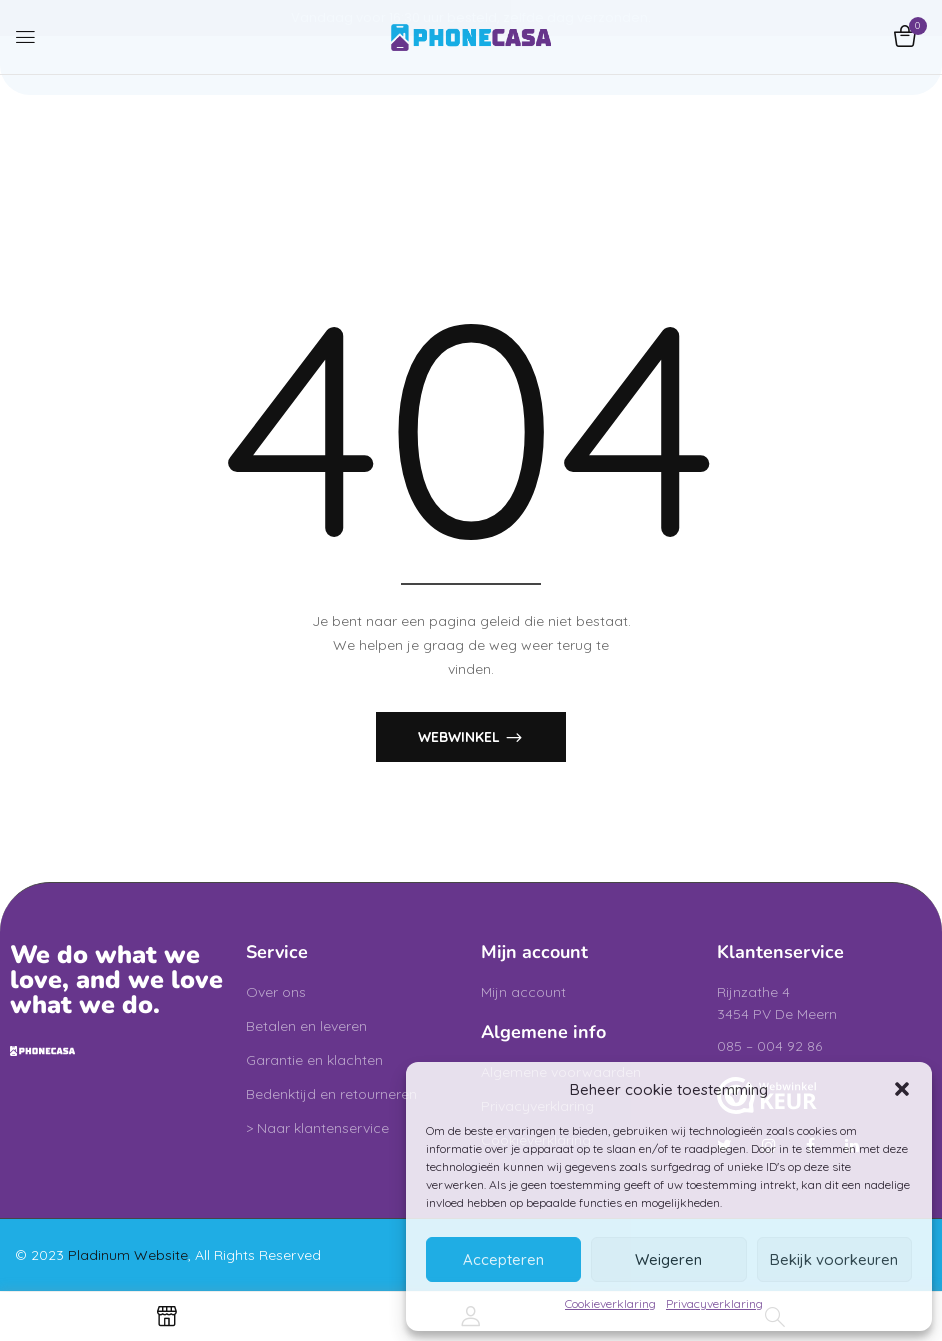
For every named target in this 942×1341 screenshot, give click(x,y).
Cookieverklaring (610, 1303)
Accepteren (503, 1259)
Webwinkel (461, 736)
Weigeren (668, 1259)
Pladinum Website (128, 1255)
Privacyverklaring (714, 1303)
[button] (902, 1089)
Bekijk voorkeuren (834, 1259)
